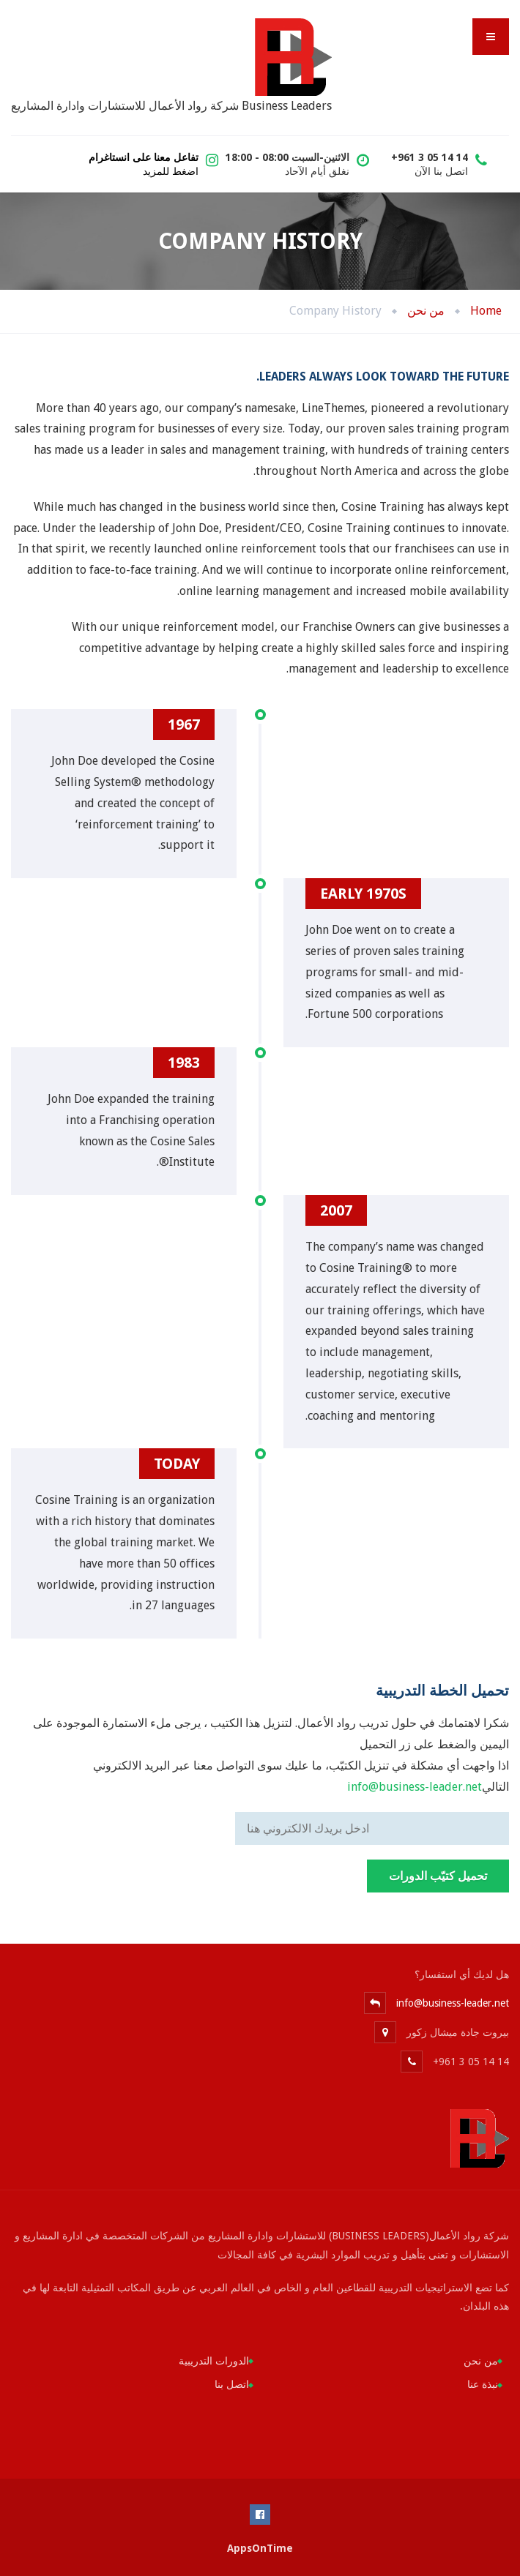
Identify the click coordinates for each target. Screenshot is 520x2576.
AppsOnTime (260, 2548)
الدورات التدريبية (214, 2361)
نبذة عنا (482, 2384)
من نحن (481, 2361)
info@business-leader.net (414, 1787)
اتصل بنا (232, 2384)
